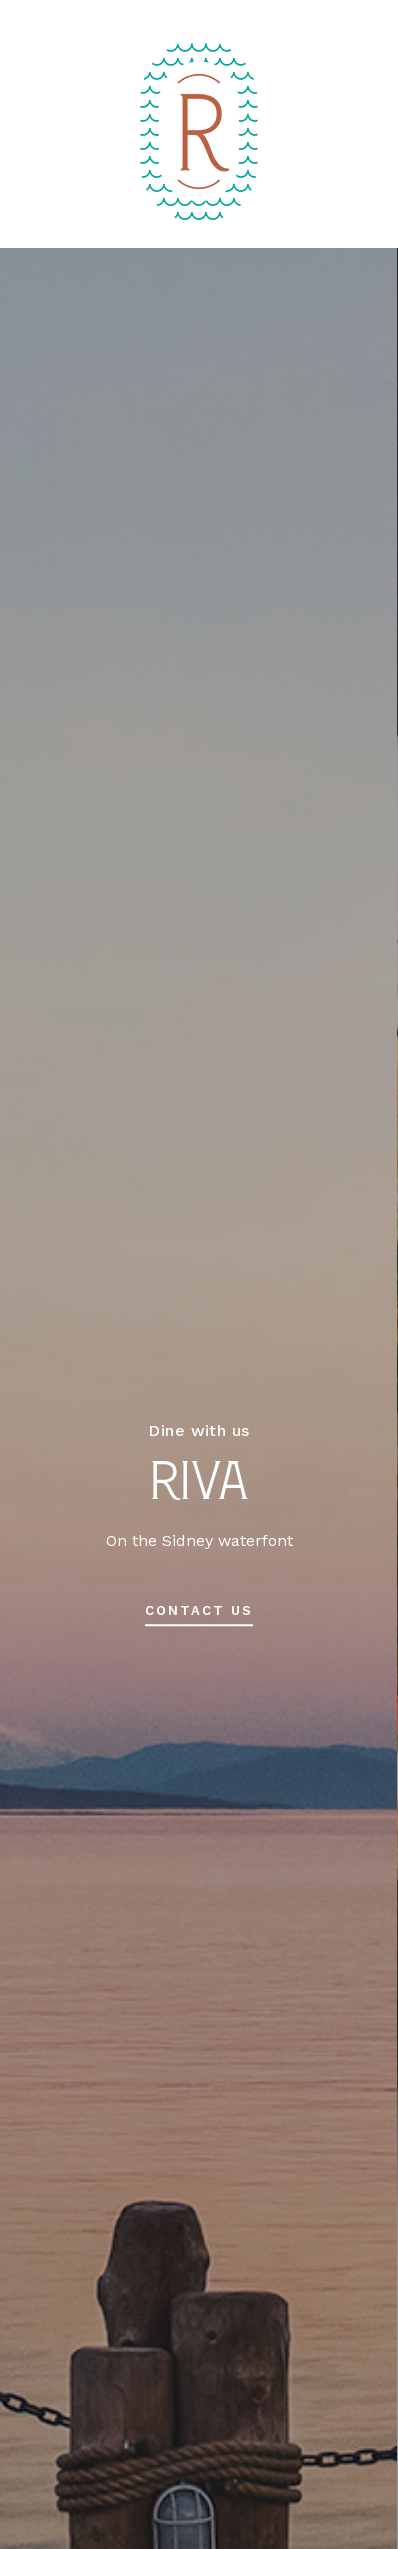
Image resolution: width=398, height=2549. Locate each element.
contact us (199, 1610)
